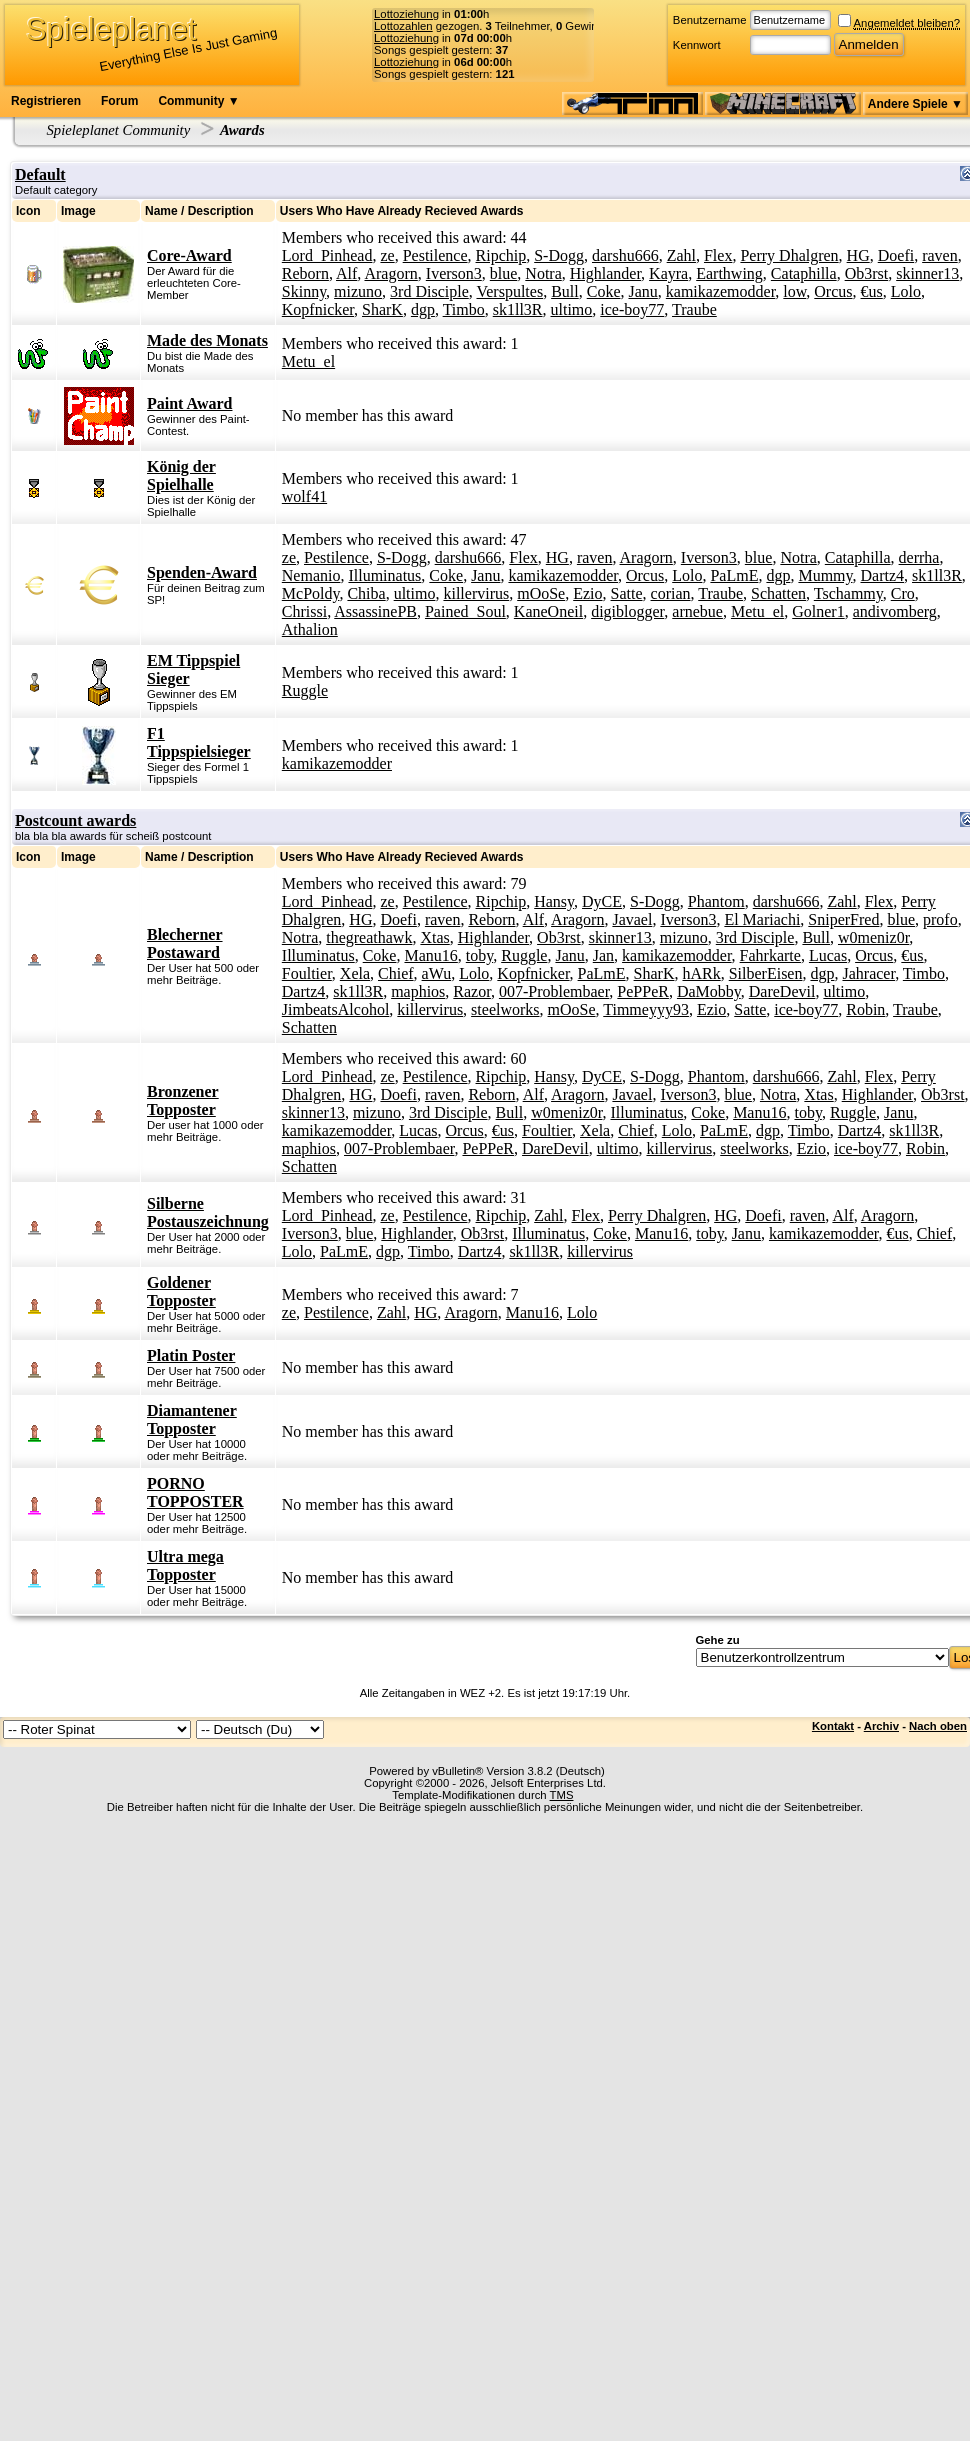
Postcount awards (75, 820)
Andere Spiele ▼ (915, 104)
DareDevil (782, 991)
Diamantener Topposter (192, 1419)
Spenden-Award (202, 572)
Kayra (668, 273)
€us (872, 291)
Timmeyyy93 (646, 1009)
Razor (472, 991)
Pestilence (435, 255)
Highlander (605, 273)
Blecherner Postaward (185, 943)
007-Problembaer (554, 991)
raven (940, 255)
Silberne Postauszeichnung (208, 1212)
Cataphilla (804, 273)
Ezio (587, 593)
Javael (632, 919)
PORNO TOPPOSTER (195, 1492)
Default (40, 174)
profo (940, 919)
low (794, 291)
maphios (418, 991)
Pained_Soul (465, 611)
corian (671, 593)
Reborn (305, 273)
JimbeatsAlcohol (336, 1009)
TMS (562, 1795)
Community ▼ (198, 101)
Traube (694, 309)
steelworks (505, 1009)
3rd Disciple (429, 291)
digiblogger (627, 611)
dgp (423, 309)
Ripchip (501, 255)
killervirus (476, 593)
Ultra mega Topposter (185, 1565)
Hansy (554, 901)
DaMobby (709, 991)
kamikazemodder (721, 291)
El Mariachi (762, 919)
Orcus (833, 291)
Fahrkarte (770, 955)
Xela (355, 973)
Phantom (716, 901)
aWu (437, 973)
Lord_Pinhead (327, 255)
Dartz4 (883, 575)
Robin (865, 1009)
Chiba (366, 593)
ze (387, 255)
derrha (919, 557)
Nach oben (938, 1726)
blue (504, 273)
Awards (242, 130)
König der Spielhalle (181, 475)
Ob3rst (867, 273)
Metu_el (308, 361)
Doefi (896, 255)
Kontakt (833, 1726)
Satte (627, 593)
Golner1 (818, 611)
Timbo (464, 309)
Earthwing (729, 273)
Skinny (304, 291)
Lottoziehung (406, 14)
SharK (382, 309)
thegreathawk (369, 937)
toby (479, 955)
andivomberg (895, 611)
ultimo (572, 309)
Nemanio (311, 575)
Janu (642, 291)
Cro (903, 593)
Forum (119, 101)
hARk (701, 973)
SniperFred (843, 919)
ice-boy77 (632, 309)
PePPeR (643, 991)
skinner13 (927, 273)
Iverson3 (454, 273)
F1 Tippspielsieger (199, 742)
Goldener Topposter (181, 1291)
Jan (603, 955)
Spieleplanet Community (119, 130)
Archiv (881, 1726)
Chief (396, 973)
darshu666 (625, 255)
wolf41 (304, 496)
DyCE (602, 901)
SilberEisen (766, 973)
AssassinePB (375, 611)
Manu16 (430, 955)
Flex (718, 255)
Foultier (307, 973)
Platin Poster (191, 1355)
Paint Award (189, 403)
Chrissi (304, 611)
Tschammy (848, 593)
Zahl (681, 255)
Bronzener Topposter (183, 1100)
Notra (543, 273)
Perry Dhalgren (789, 255)
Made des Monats (207, 340)
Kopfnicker (318, 309)
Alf (346, 273)
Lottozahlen (403, 26)
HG (858, 255)
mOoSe (541, 593)
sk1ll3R (518, 309)
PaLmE (734, 575)
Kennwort (697, 45)
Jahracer (868, 973)
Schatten (778, 593)
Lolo (906, 291)
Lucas (828, 955)
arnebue (697, 611)
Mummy (825, 575)
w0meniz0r (873, 937)
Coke (604, 291)
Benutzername (710, 20)
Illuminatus (384, 575)
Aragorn (390, 273)
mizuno (358, 291)
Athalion (310, 629)
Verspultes (509, 291)
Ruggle (305, 690)
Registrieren (46, 101)
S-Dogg (559, 255)
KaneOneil (548, 611)
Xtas (434, 937)
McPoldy (311, 593)
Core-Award (189, 255)
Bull (565, 291)
